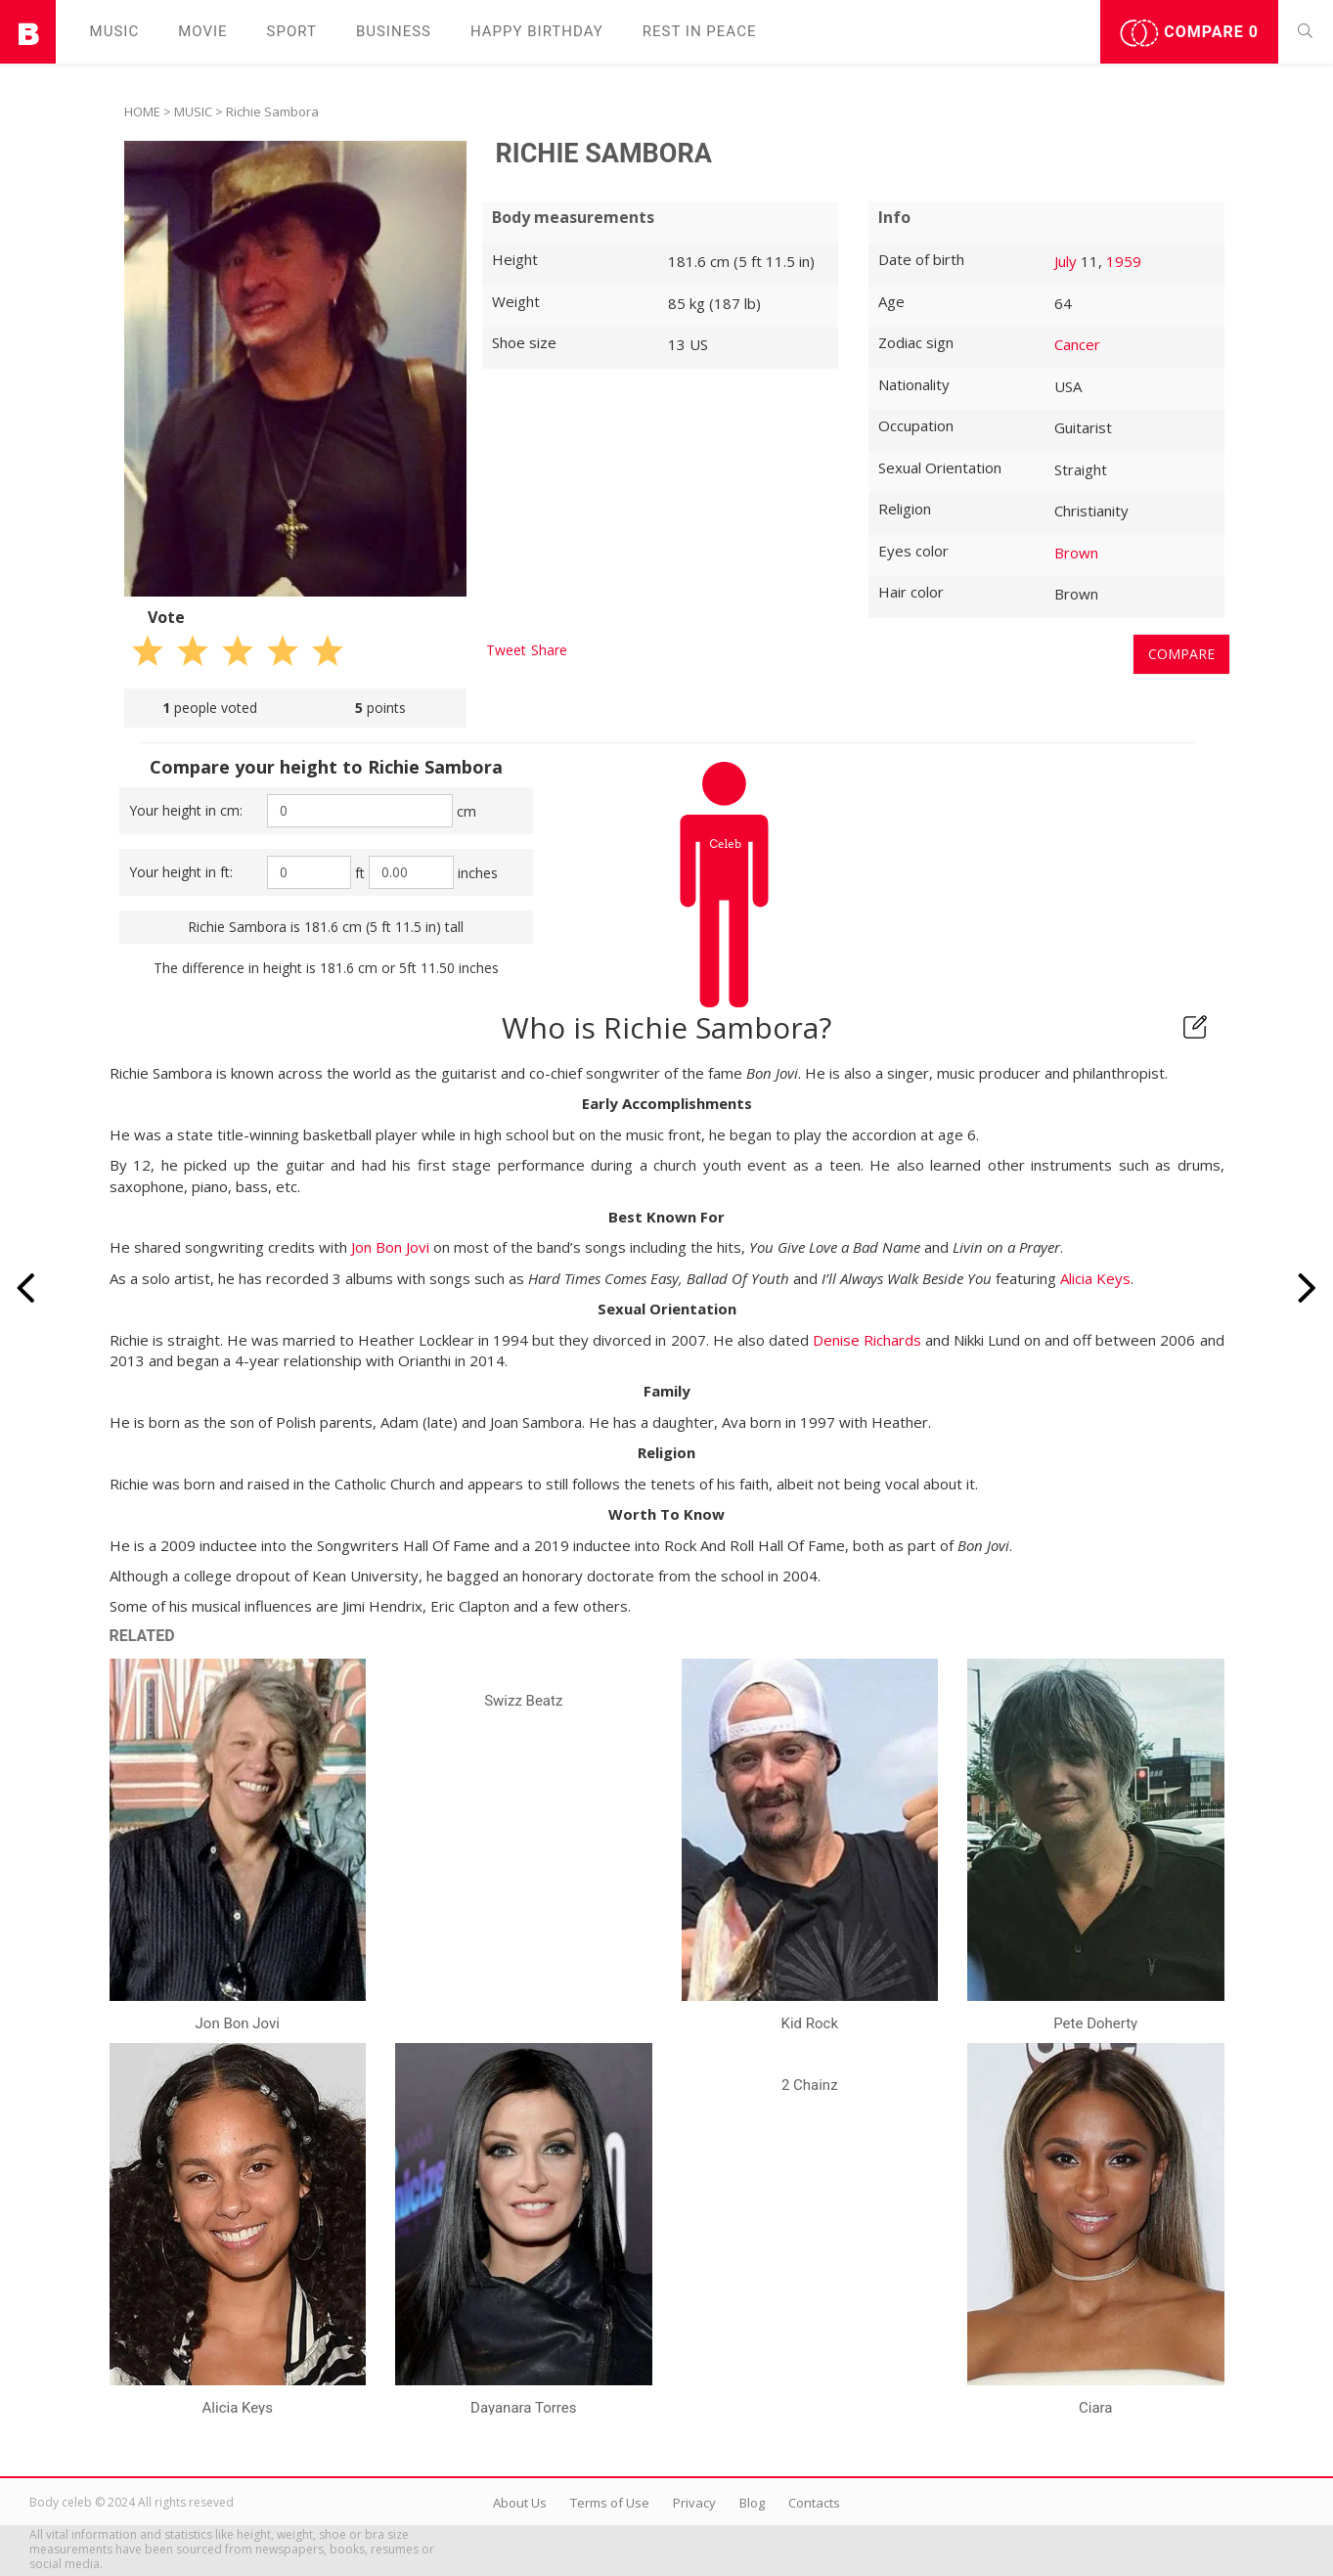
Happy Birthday (536, 31)
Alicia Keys (1095, 1278)
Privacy (694, 2502)
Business (393, 31)
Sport (292, 31)
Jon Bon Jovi (390, 1247)
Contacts (814, 2502)
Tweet (506, 650)
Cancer (1077, 344)
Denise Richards (867, 1340)
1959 (1123, 261)
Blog (752, 2502)
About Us (520, 2502)
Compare (1189, 33)
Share (549, 650)
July (1065, 261)
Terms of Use (609, 2502)
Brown (1076, 552)
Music (115, 31)
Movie (202, 31)
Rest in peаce (700, 31)
